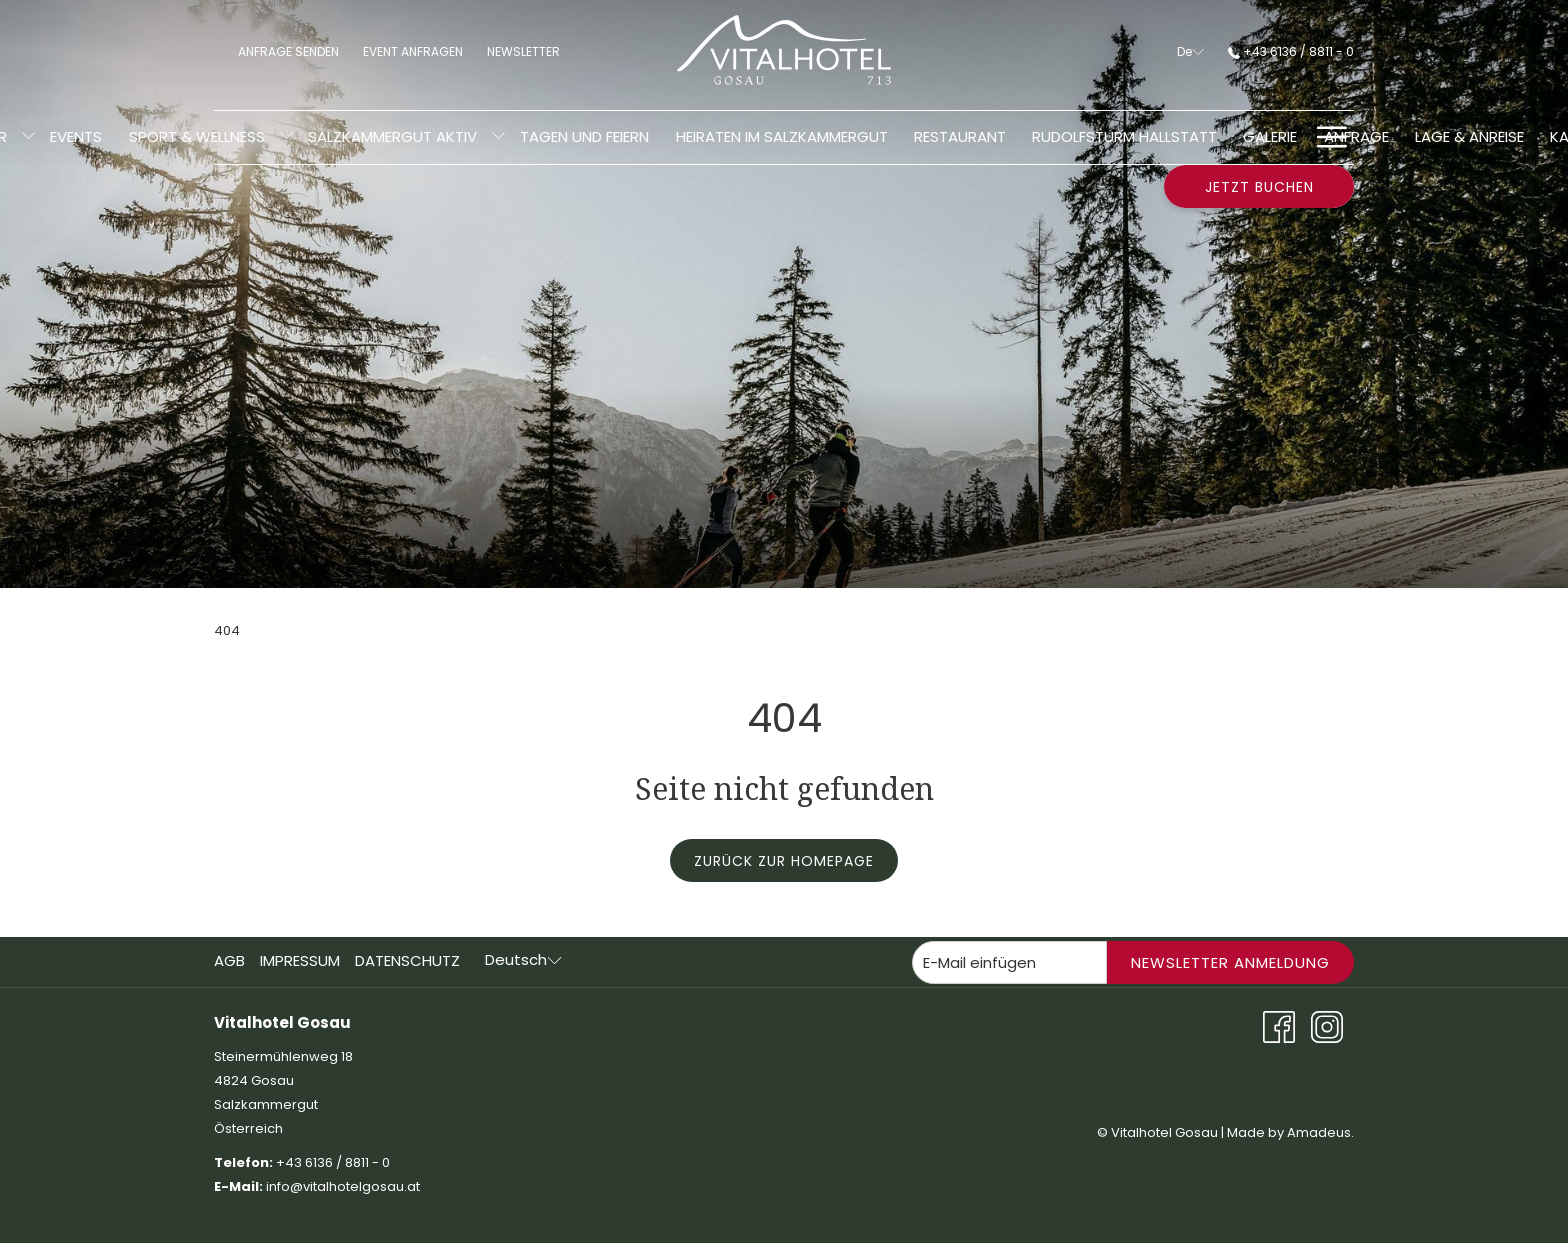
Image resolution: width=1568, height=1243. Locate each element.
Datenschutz (407, 960)
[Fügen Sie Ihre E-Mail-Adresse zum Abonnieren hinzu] (1009, 962)
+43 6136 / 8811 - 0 (1291, 51)
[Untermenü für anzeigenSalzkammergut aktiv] (498, 137)
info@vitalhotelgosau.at (344, 1186)
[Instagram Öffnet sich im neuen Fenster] (1327, 1025)
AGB (229, 960)
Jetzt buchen (1259, 187)
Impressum (300, 960)
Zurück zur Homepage (784, 861)
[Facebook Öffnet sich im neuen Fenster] (1279, 1025)
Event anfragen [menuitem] (413, 51)
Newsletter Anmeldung (1230, 962)
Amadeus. (1320, 1132)
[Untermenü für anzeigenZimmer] (28, 137)
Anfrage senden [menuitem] (288, 51)
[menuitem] (76, 137)
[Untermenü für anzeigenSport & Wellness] (286, 137)
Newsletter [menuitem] (529, 50)
